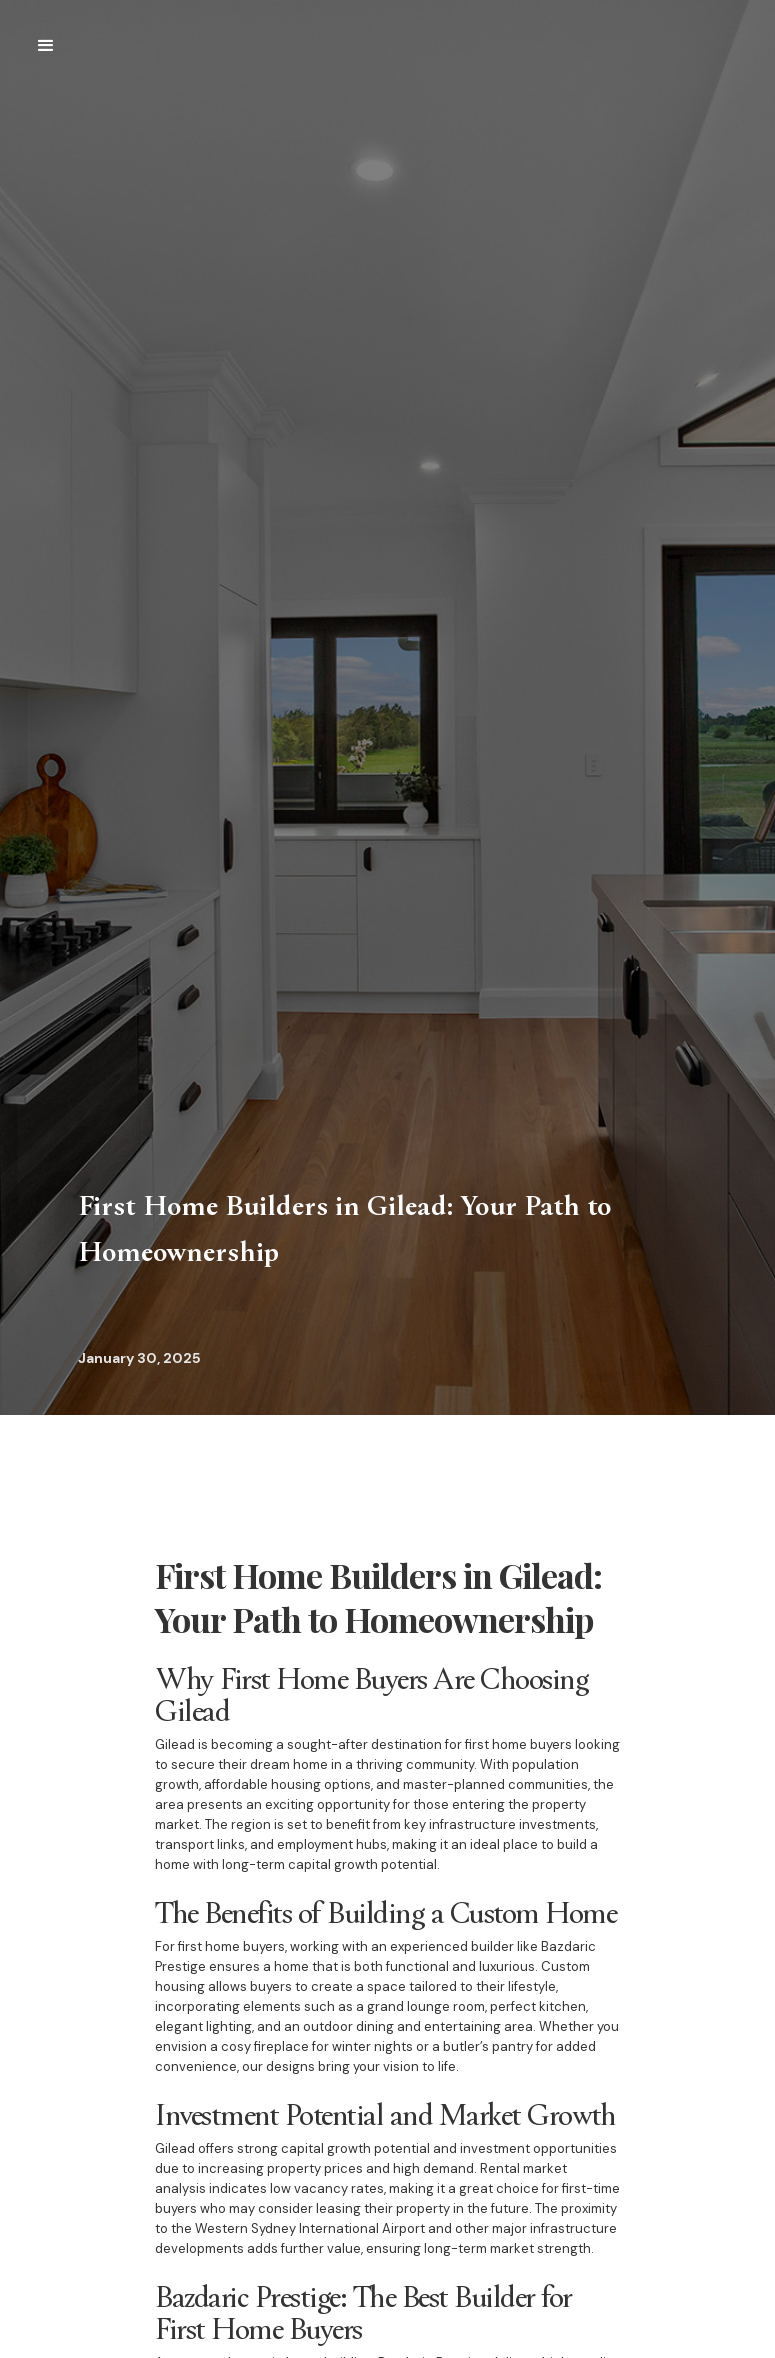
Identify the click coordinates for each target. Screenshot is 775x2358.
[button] (46, 46)
